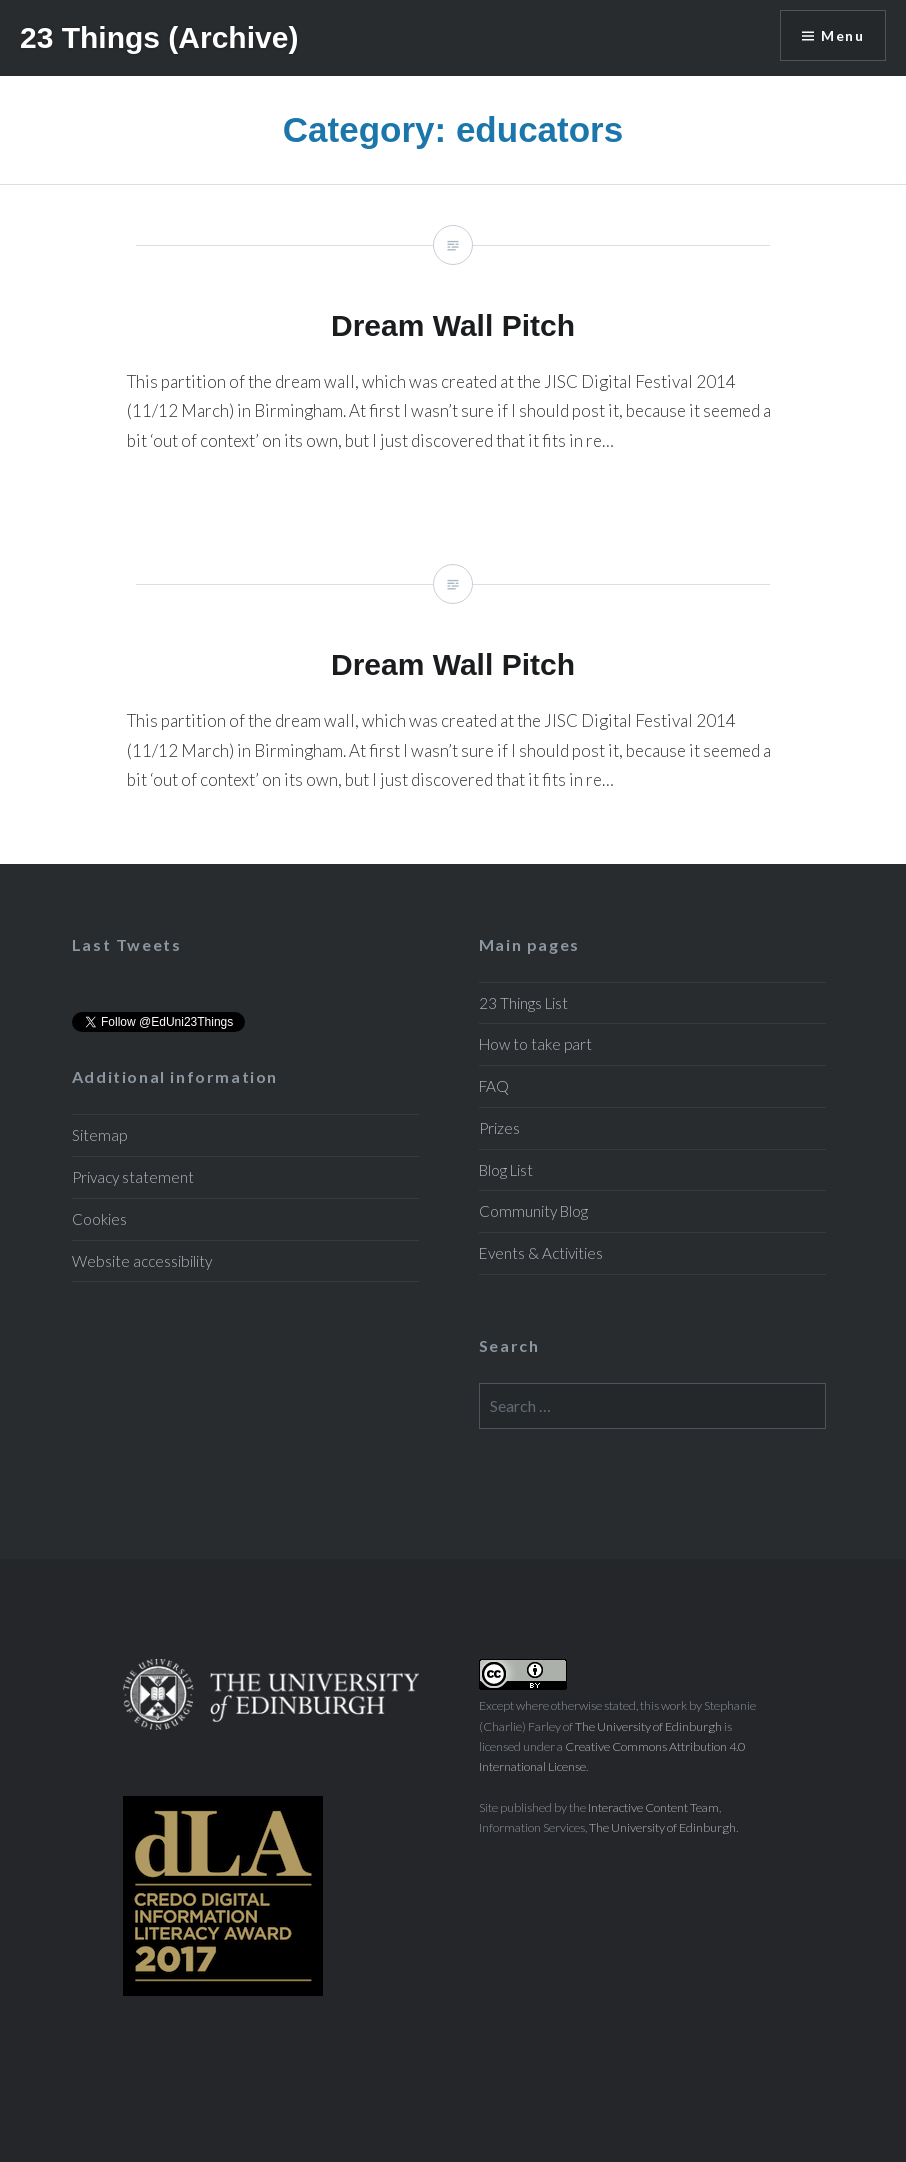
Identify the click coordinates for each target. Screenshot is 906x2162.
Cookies (99, 1219)
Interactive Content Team (653, 1807)
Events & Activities (541, 1253)
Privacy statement (133, 1177)
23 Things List (523, 1003)
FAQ (494, 1086)
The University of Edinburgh (648, 1726)
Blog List (506, 1170)
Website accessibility (142, 1261)
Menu (842, 35)
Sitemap (99, 1135)
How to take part (535, 1044)
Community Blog (533, 1211)
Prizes (499, 1128)
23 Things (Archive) (159, 37)
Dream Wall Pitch (453, 354)
